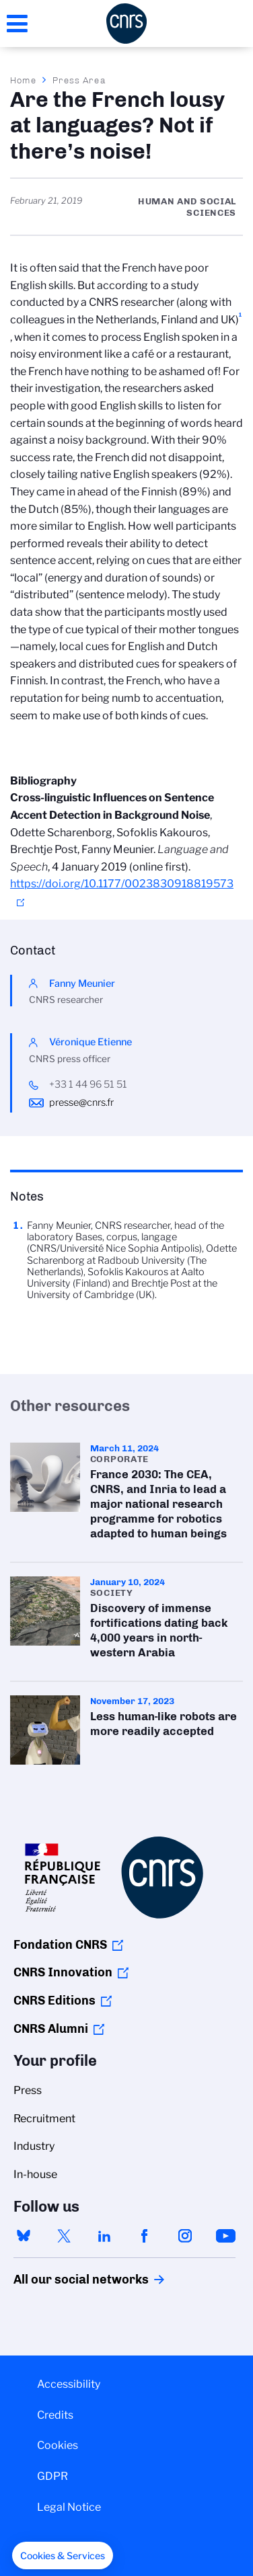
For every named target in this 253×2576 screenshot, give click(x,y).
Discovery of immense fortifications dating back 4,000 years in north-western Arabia (126, 1621)
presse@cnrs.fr (81, 1102)
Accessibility (68, 2384)
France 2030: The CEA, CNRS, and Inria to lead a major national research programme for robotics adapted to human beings (126, 1495)
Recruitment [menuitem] (44, 2118)
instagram (185, 2236)
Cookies (57, 2445)
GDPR (52, 2476)
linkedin (104, 2236)
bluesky (23, 2236)
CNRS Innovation (62, 1972)
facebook (145, 2236)
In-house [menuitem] (35, 2174)
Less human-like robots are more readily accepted (126, 1730)
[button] (62, 2556)
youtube (225, 2236)
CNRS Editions (54, 2000)
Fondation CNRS (60, 1944)
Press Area (79, 80)
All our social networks (66, 2279)
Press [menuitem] (27, 2090)
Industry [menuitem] (34, 2146)
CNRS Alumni (50, 2028)
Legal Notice (69, 2507)
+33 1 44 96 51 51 (88, 1084)
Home (23, 80)
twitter (64, 2236)
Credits (55, 2415)
